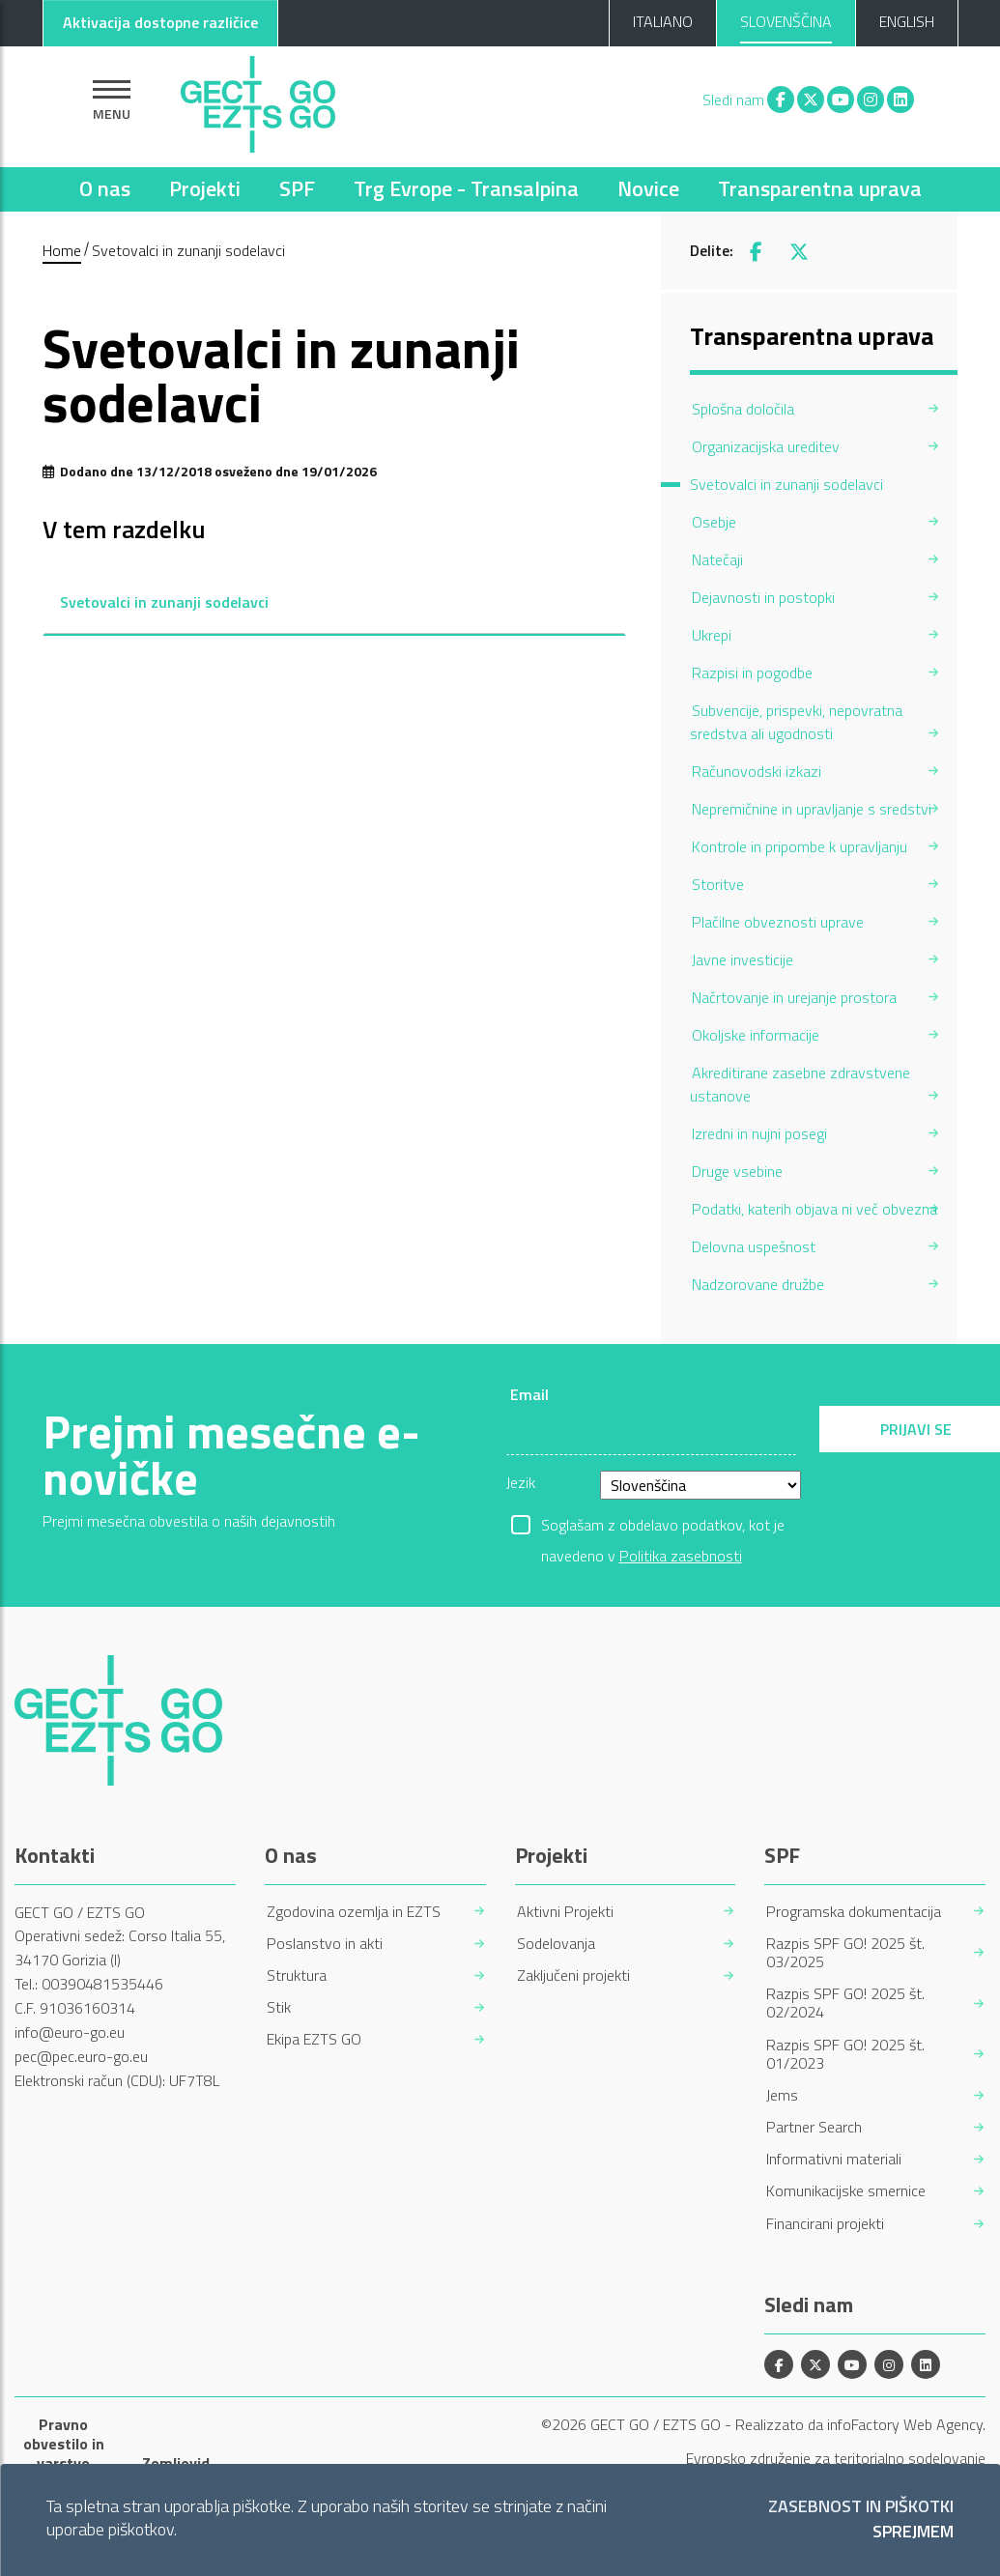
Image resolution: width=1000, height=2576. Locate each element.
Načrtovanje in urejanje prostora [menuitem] (794, 997)
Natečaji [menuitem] (717, 559)
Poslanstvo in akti (325, 1943)
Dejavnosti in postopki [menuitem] (763, 597)
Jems (782, 2095)
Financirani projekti (825, 2224)
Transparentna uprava (820, 188)
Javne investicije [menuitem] (742, 959)
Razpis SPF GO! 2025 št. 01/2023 (845, 2054)
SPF (297, 188)
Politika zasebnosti (680, 1555)
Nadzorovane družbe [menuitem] (758, 1284)
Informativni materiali (833, 2159)
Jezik (520, 1482)
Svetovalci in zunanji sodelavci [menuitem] (786, 484)
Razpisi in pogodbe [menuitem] (752, 672)
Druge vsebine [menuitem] (737, 1171)
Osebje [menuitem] (714, 521)
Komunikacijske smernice (846, 2191)
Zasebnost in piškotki (861, 2507)
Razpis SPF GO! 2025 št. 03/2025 (845, 1952)
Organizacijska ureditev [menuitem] (766, 446)
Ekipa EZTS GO (314, 2039)
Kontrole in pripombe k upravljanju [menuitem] (799, 846)
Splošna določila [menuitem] (743, 408)
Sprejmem (913, 2532)
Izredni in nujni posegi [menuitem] (759, 1133)
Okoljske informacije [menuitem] (755, 1034)
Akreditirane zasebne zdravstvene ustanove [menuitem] (800, 1084)
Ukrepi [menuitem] (711, 634)
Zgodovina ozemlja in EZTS (354, 1912)
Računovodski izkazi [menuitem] (756, 771)
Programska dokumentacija (853, 1912)
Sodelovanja (556, 1943)
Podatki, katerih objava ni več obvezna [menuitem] (814, 1208)
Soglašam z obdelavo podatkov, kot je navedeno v (663, 1526)
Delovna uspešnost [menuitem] (753, 1246)
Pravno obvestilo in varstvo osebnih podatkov (63, 2463)
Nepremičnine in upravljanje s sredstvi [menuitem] (811, 808)
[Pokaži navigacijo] (111, 100)
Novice (648, 188)
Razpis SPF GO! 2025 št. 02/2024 (845, 2003)
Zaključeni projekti (573, 1975)
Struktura (297, 1975)
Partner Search (814, 2127)
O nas (104, 188)
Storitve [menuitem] (718, 884)
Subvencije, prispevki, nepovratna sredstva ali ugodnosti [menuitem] (796, 722)
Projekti (205, 188)
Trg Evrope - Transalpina (466, 188)
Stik (279, 2007)
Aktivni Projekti (565, 1912)
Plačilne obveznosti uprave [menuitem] (778, 921)
